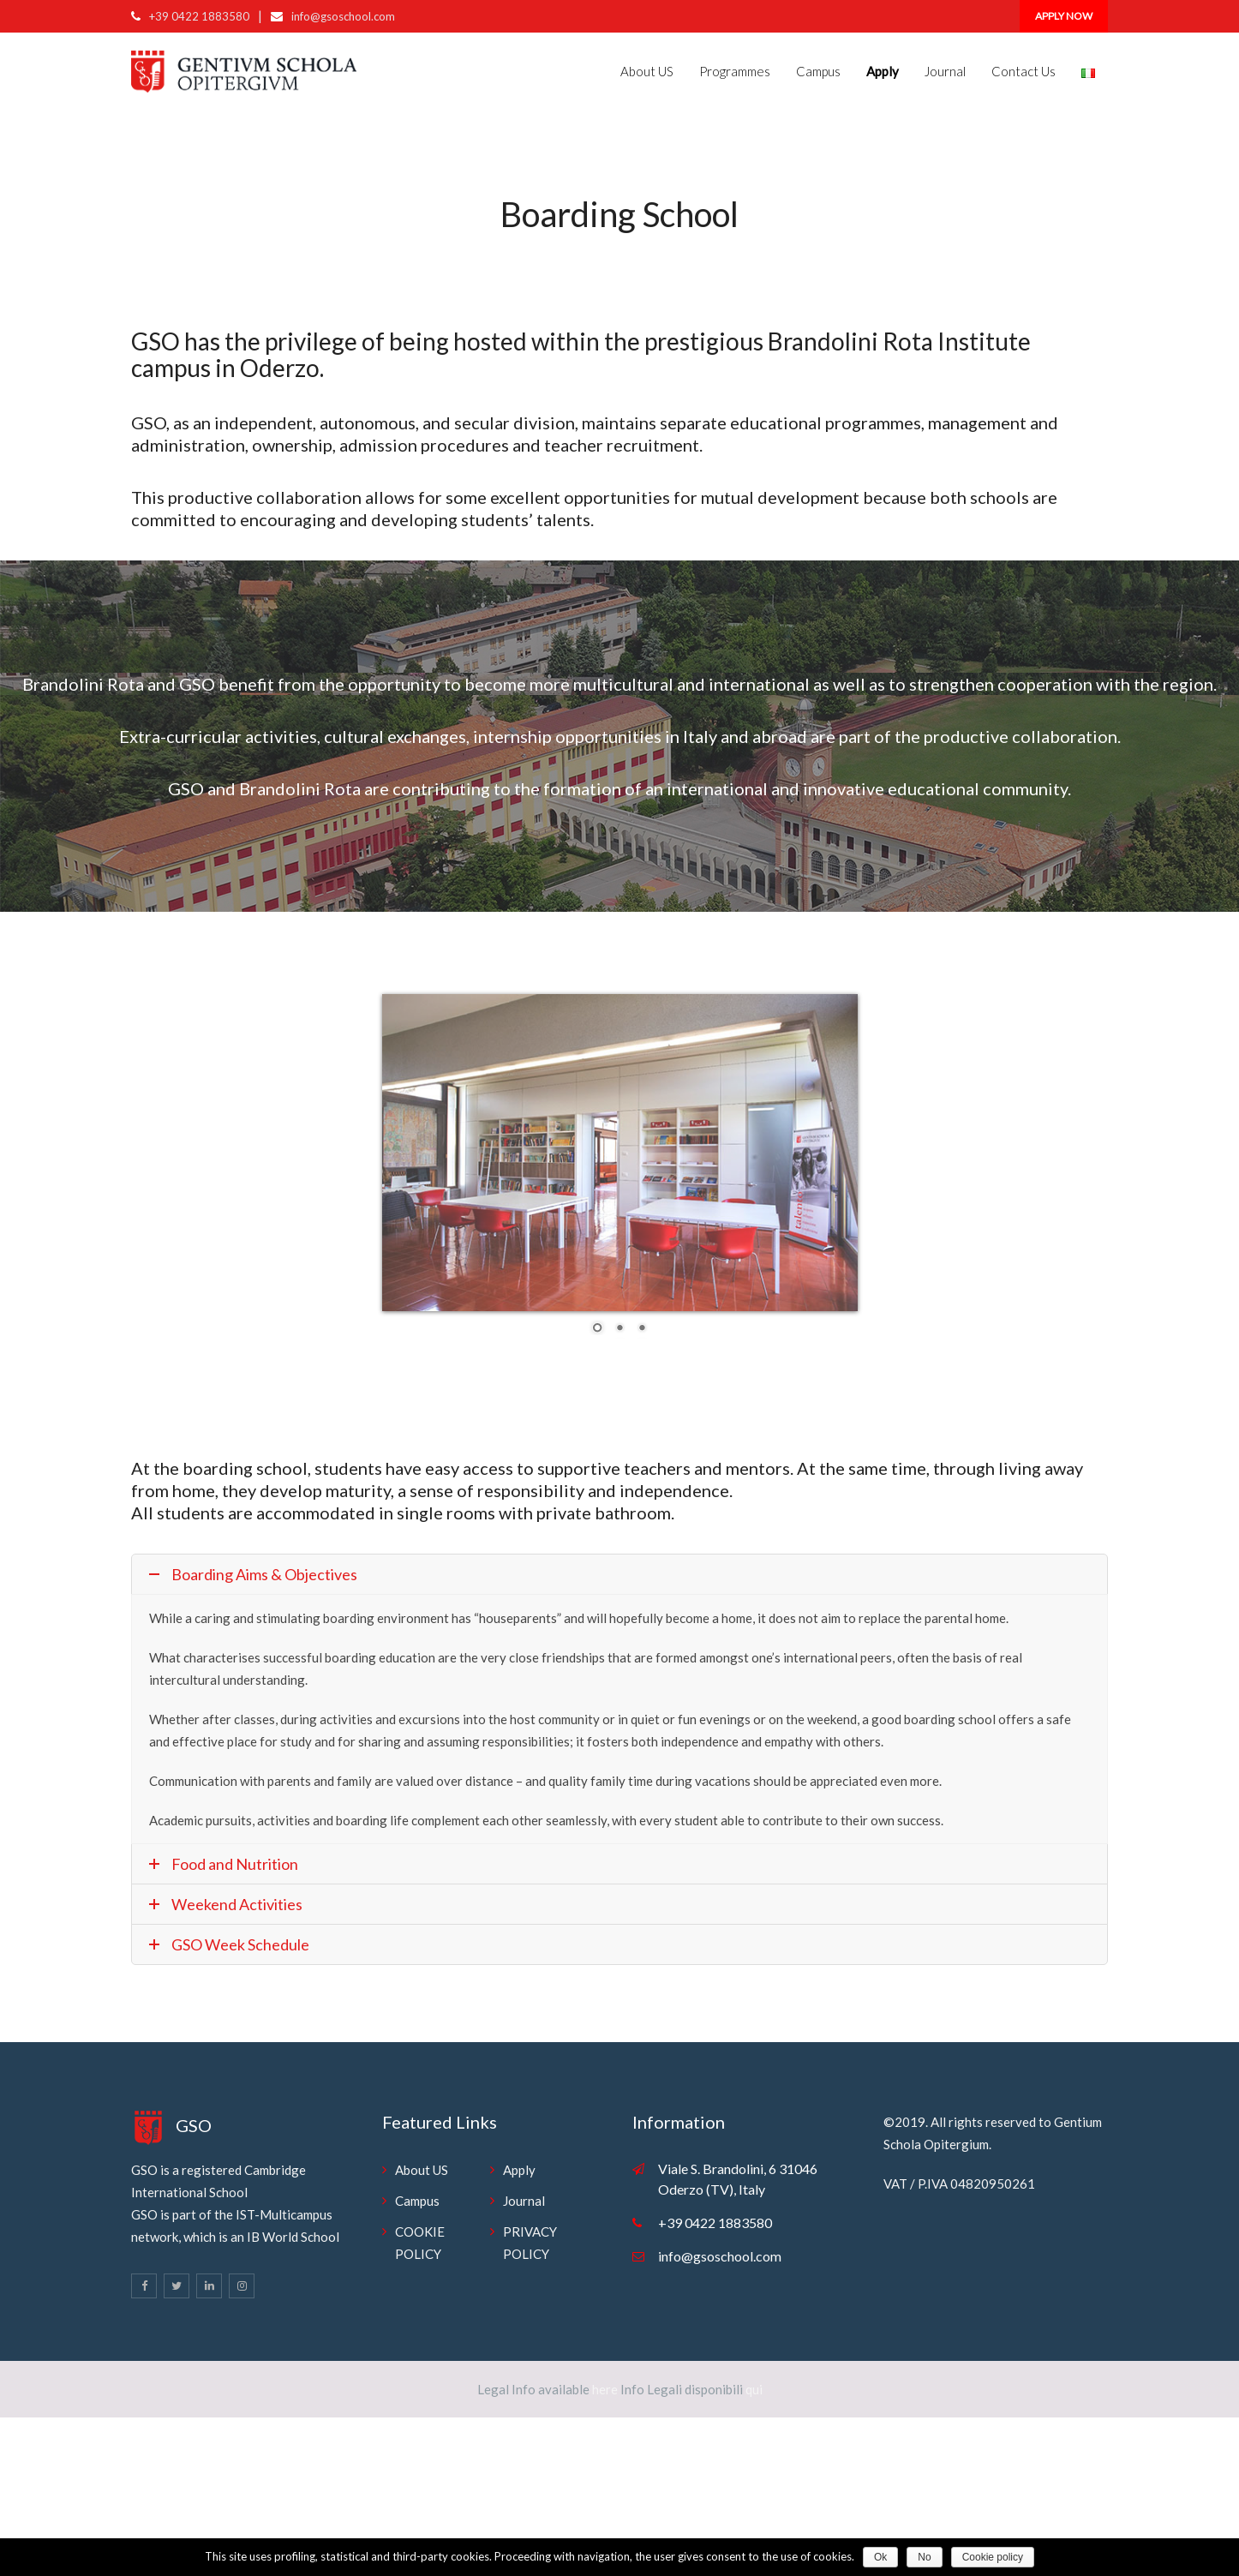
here (604, 2389)
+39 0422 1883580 (199, 16)
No (924, 2557)
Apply (519, 2170)
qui (753, 2389)
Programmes (734, 71)
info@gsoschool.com (343, 16)
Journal (945, 71)
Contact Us (1023, 71)
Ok (880, 2557)
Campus (818, 71)
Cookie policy (992, 2557)
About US (646, 71)
